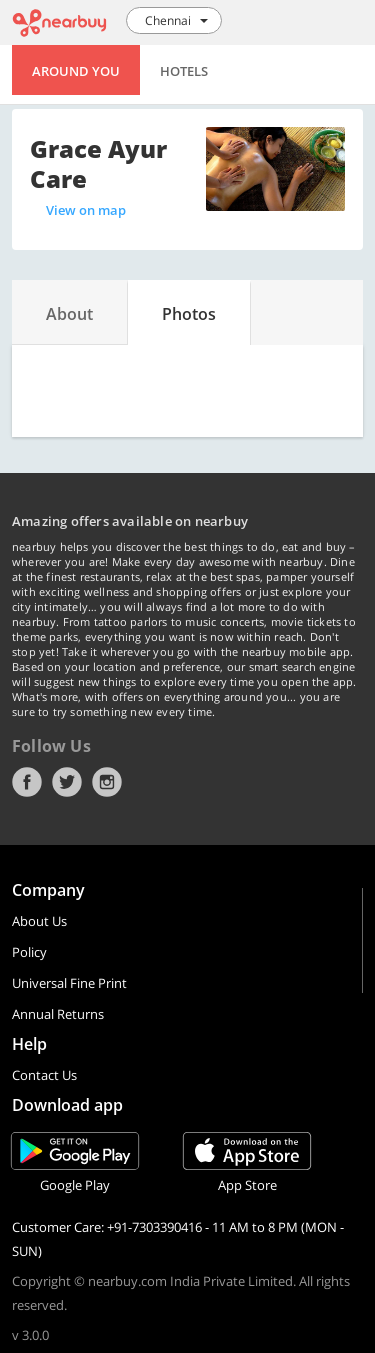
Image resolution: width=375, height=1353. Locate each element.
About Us (39, 921)
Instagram (107, 782)
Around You (76, 71)
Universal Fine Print (69, 983)
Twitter (67, 782)
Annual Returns (58, 1014)
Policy (29, 952)
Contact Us (44, 1075)
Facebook (27, 782)
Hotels (184, 71)
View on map (86, 210)
